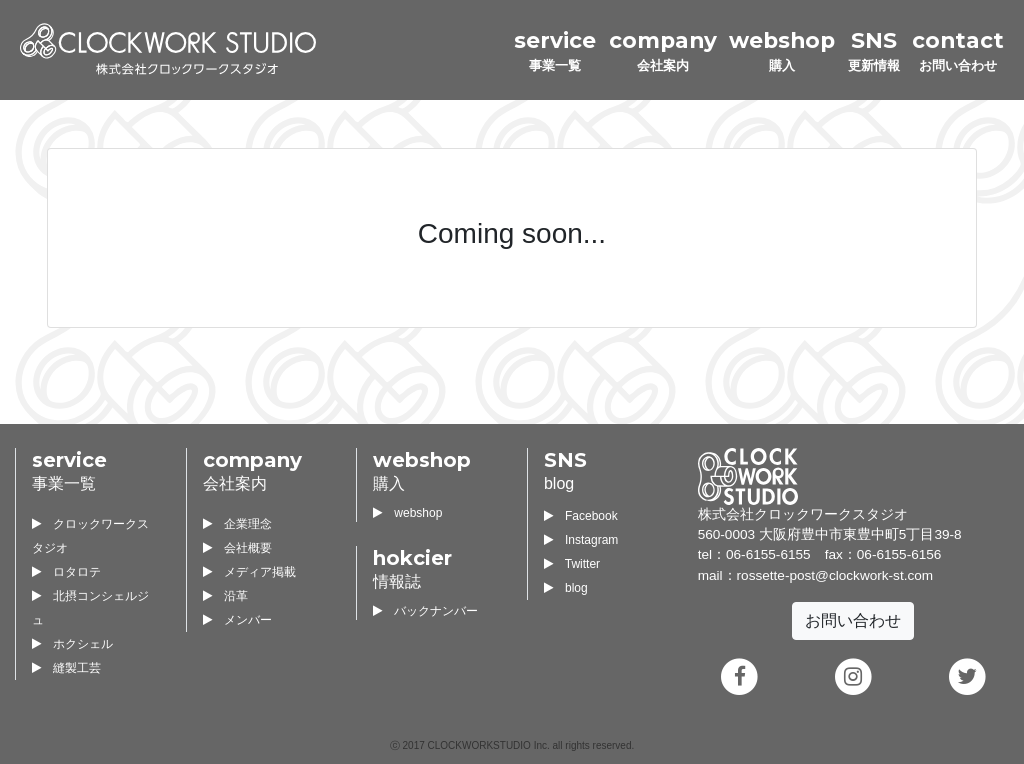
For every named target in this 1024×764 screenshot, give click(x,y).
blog (566, 588)
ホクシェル (72, 644)
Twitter (572, 564)
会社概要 (237, 548)
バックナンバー (425, 611)
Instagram (581, 540)
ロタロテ (66, 572)
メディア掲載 (249, 572)
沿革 (225, 596)
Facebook (581, 516)
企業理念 (237, 524)
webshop (407, 513)
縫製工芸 (66, 668)
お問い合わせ (853, 620)
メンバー (237, 620)
